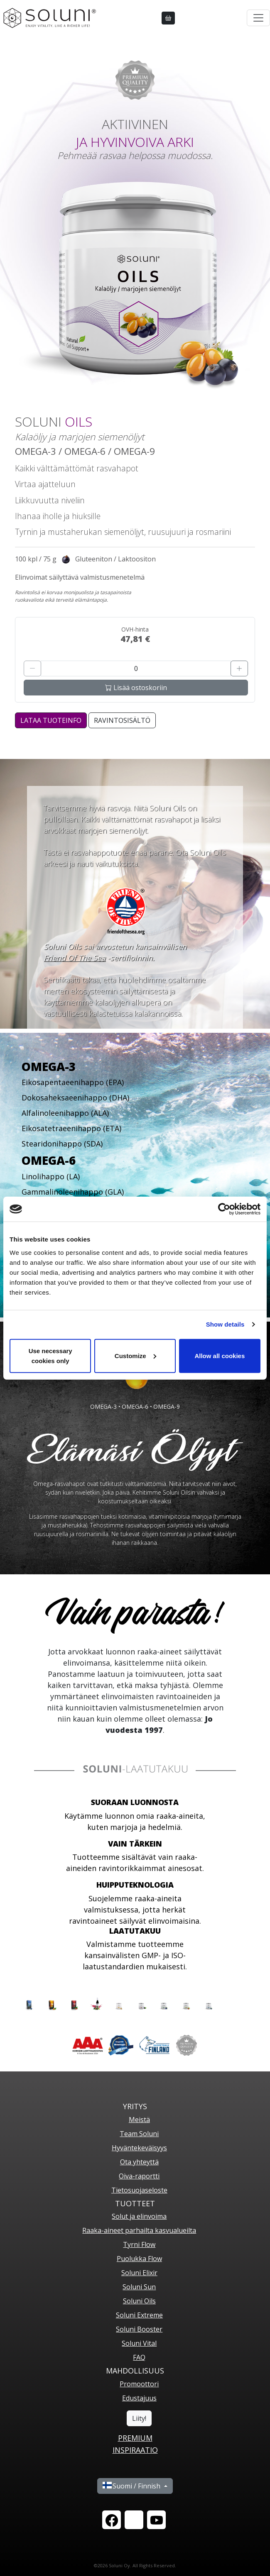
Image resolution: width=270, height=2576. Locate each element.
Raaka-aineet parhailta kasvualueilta (139, 2230)
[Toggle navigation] (258, 18)
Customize (135, 1355)
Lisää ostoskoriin (136, 687)
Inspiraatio (135, 2450)
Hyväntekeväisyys (139, 2147)
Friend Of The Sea (75, 958)
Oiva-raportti (139, 2176)
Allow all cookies (219, 1355)
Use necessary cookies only (50, 1355)
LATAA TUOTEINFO (50, 720)
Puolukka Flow (139, 2258)
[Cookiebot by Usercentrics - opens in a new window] (224, 1209)
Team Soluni (139, 2133)
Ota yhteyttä (139, 2161)
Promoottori (139, 2383)
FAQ (139, 2357)
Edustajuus (139, 2398)
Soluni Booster (139, 2329)
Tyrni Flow (139, 2244)
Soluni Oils (139, 2300)
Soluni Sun (139, 2286)
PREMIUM (135, 2438)
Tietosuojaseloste (139, 2190)
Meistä (139, 2119)
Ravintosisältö (122, 720)
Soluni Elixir (139, 2272)
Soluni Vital (139, 2343)
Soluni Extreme (139, 2315)
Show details (225, 1324)
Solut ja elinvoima (139, 2216)
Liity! (139, 2418)
